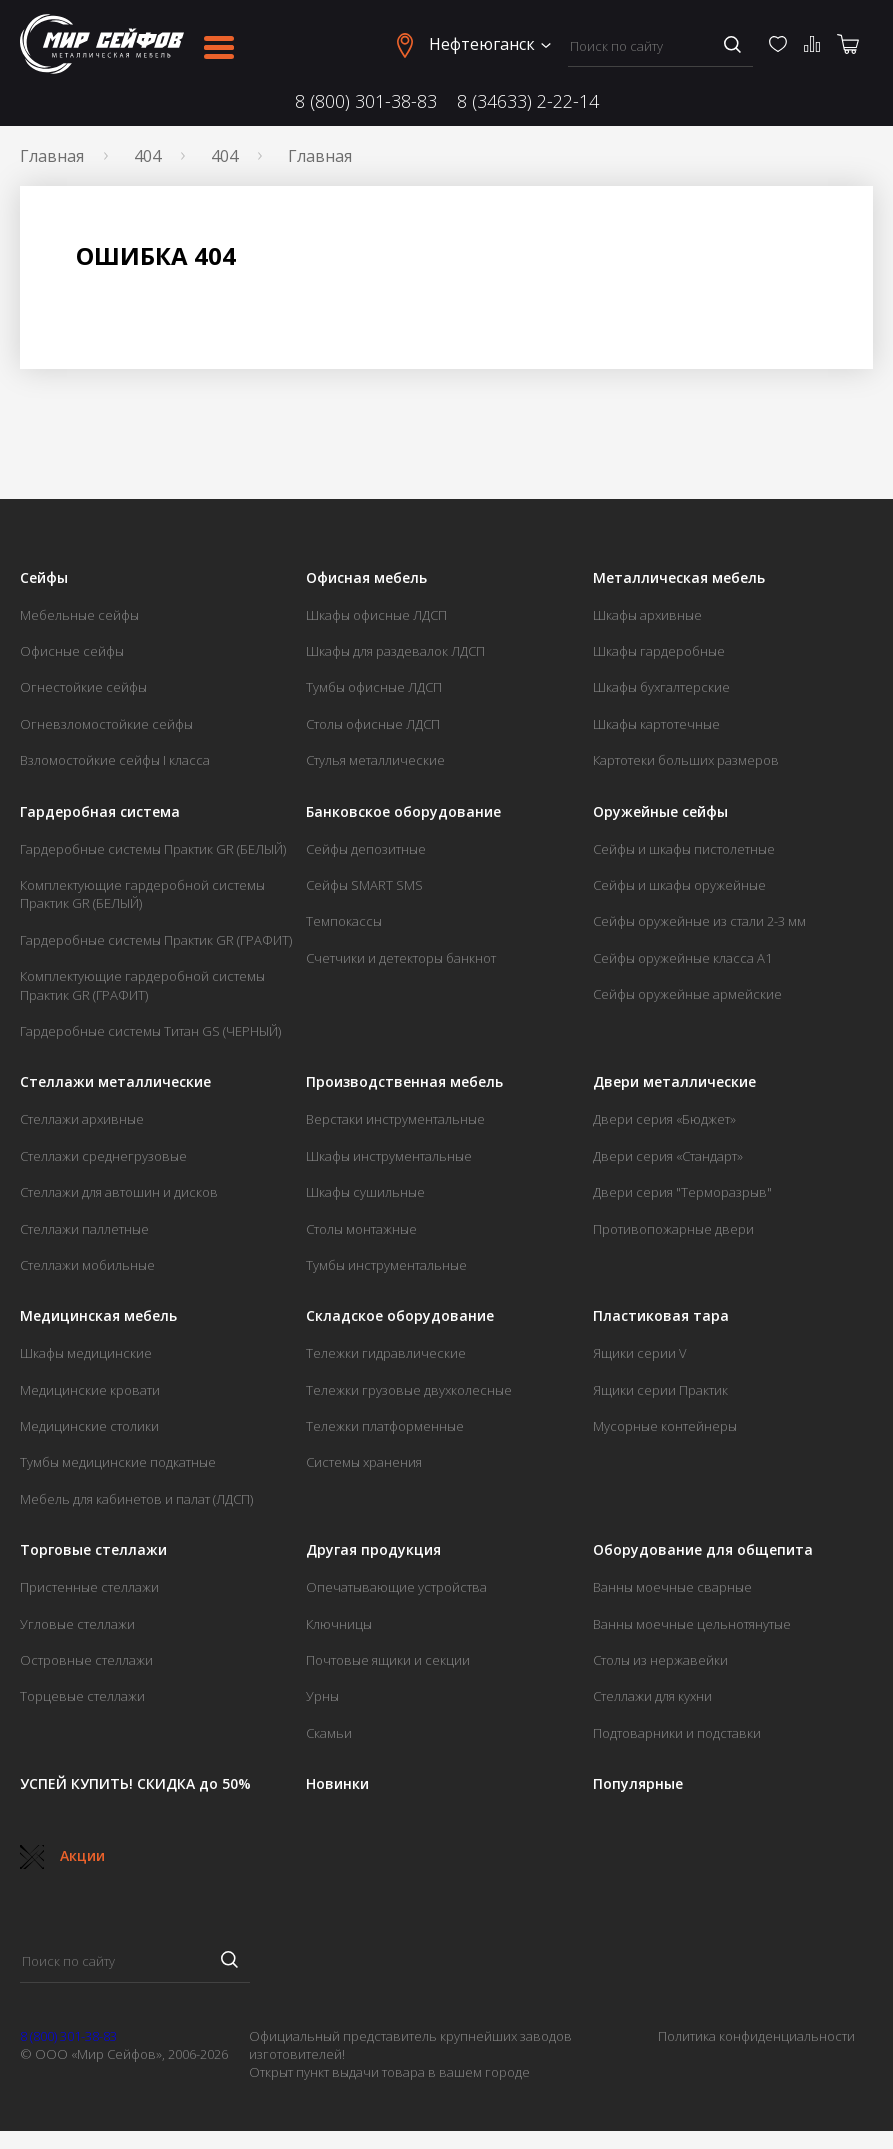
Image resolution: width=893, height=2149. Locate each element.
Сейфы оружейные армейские (687, 994)
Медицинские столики (89, 1426)
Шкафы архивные (647, 615)
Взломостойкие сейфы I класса (115, 760)
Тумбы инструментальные (386, 1265)
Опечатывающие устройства (396, 1587)
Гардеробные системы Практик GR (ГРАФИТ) (156, 940)
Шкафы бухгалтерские (661, 687)
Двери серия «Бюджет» (664, 1119)
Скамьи (329, 1733)
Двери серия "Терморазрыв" (682, 1192)
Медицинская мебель (98, 1316)
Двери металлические (674, 1082)
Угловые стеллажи (77, 1624)
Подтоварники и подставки (677, 1733)
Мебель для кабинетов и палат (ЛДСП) (136, 1499)
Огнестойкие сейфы (83, 687)
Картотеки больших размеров (686, 760)
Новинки (337, 1784)
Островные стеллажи (86, 1660)
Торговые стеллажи (93, 1550)
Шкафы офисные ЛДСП (376, 615)
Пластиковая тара (661, 1316)
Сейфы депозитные (366, 849)
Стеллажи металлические (115, 1082)
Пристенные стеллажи (89, 1587)
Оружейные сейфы (660, 812)
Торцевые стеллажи (82, 1696)
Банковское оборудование (403, 812)
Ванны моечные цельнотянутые (692, 1624)
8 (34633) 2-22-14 (528, 101)
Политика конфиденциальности (756, 2036)
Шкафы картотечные (656, 724)
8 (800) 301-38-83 (366, 101)
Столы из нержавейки (660, 1660)
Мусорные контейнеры (665, 1426)
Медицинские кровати (90, 1390)
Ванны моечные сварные (672, 1587)
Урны (322, 1696)
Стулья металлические (375, 760)
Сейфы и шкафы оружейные (679, 885)
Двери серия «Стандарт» (668, 1156)
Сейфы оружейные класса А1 (682, 958)
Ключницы (339, 1624)
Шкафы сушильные (365, 1192)
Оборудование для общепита (703, 1550)
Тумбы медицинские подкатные (118, 1462)
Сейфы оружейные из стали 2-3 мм (699, 921)
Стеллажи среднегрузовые (103, 1156)
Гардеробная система (100, 812)
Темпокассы (344, 921)
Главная (52, 156)
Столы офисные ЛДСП (373, 724)
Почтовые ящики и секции (388, 1660)
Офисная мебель (366, 578)
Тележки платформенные (385, 1426)
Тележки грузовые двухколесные (409, 1390)
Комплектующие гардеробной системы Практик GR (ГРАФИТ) (142, 985)
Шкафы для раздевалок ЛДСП (395, 651)
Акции (62, 1855)
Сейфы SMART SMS (364, 885)
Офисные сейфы (72, 651)
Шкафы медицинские (86, 1353)
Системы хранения (364, 1462)
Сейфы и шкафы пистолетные (684, 849)
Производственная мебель (404, 1082)
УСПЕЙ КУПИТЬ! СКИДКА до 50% (135, 1784)
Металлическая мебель (679, 578)
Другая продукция (373, 1550)
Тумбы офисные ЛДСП (374, 687)
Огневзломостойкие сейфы (106, 724)
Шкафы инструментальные (389, 1156)
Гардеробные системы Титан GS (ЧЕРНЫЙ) (150, 1031)
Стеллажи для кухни (652, 1696)
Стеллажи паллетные (84, 1229)
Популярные (638, 1784)
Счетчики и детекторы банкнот (401, 958)
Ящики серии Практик (660, 1390)
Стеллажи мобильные (87, 1265)
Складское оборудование (400, 1316)
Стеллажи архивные (82, 1119)
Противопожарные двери (673, 1229)
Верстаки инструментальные (395, 1119)
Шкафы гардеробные (659, 651)
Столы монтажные (361, 1229)
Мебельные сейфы (79, 615)
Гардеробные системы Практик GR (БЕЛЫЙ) (153, 849)
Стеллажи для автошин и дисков (119, 1192)
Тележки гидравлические (386, 1353)
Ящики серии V (640, 1353)
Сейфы (44, 578)
